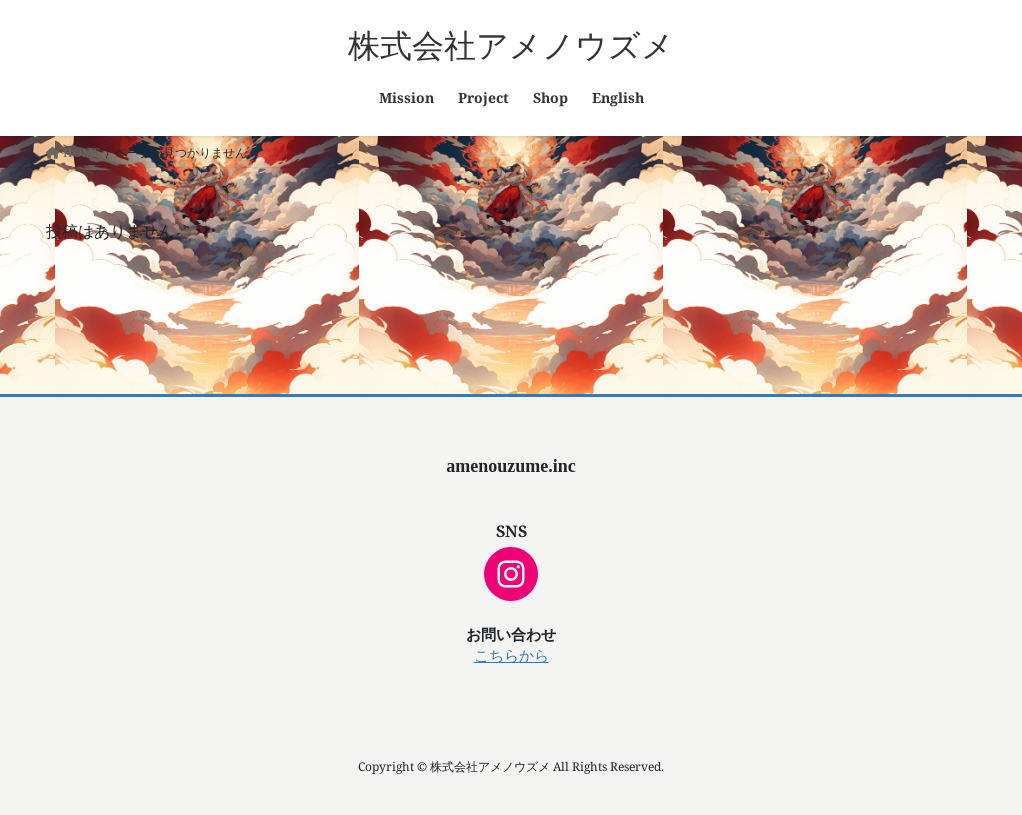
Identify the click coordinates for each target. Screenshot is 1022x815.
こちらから (511, 656)
